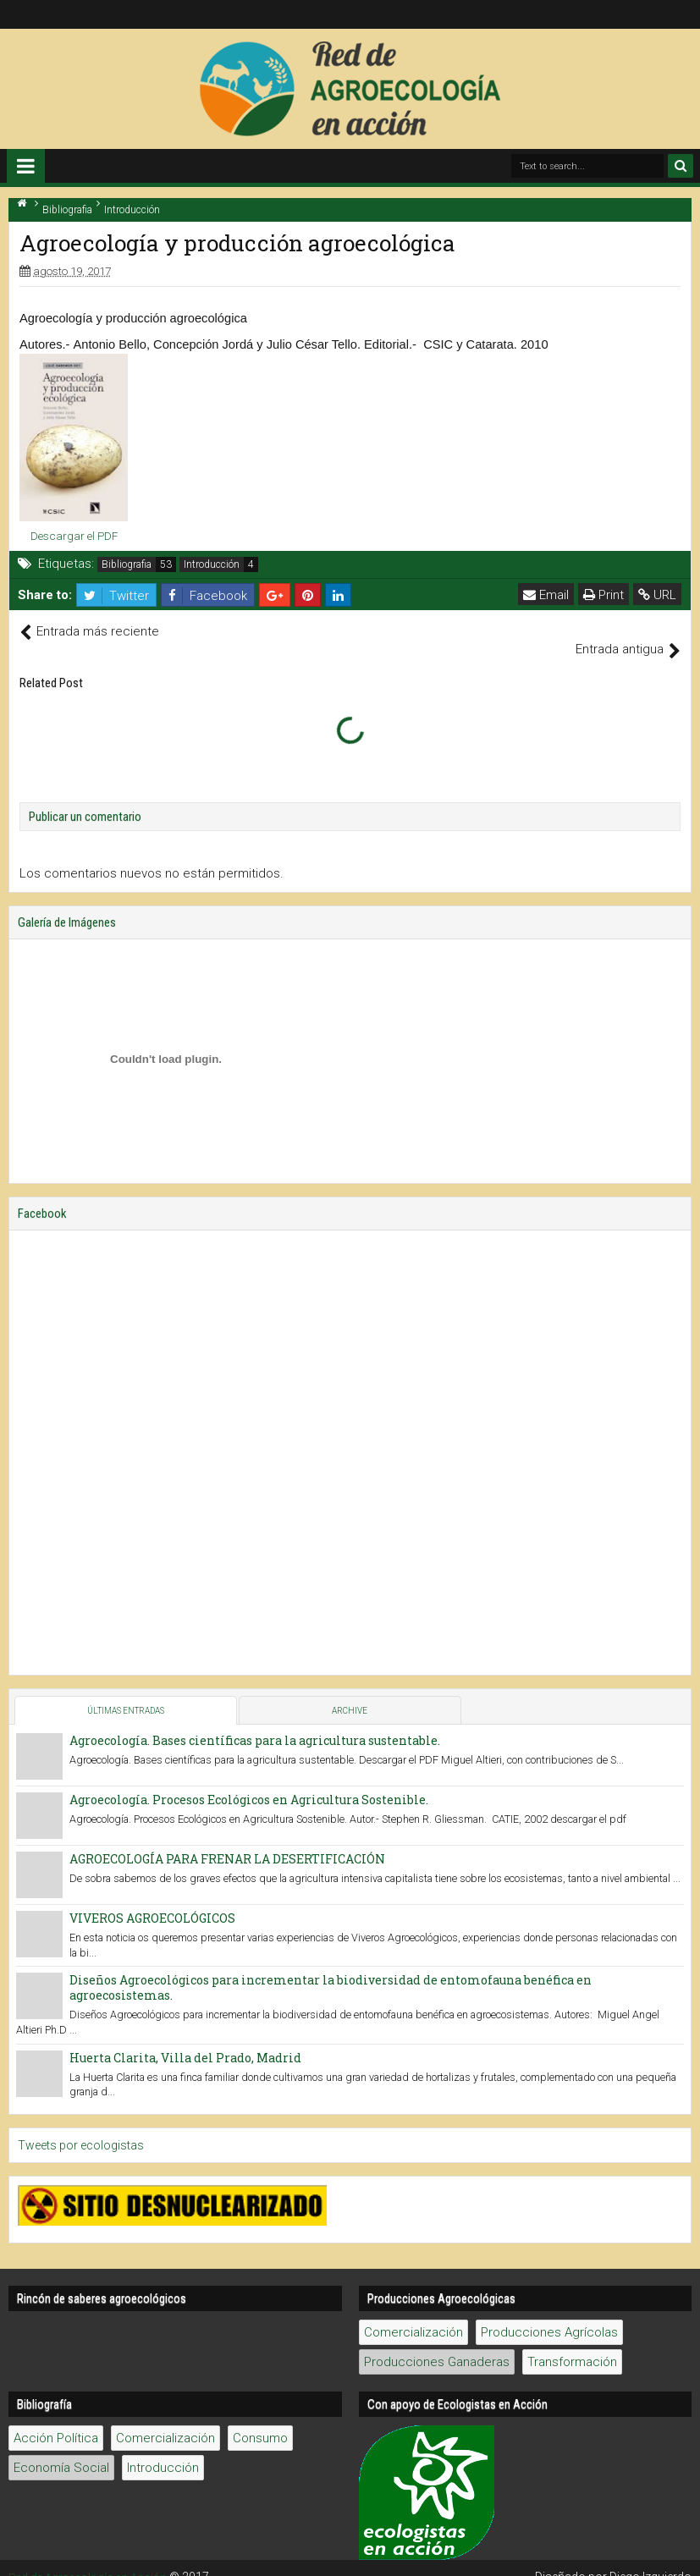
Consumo (260, 2420)
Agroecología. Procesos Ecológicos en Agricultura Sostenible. (248, 1781)
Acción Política (56, 2420)
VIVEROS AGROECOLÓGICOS (152, 1899)
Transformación (572, 2344)
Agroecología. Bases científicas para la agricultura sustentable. (254, 1722)
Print (604, 595)
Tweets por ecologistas (81, 2126)
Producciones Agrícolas (549, 2314)
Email (547, 595)
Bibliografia (127, 564)
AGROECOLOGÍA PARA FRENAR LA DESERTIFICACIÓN (227, 1840)
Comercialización (413, 2314)
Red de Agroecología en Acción (91, 2559)
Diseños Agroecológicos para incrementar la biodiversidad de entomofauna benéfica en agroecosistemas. (330, 1969)
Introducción (212, 564)
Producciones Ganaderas (437, 2344)
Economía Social (61, 2450)
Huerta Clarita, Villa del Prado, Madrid (185, 2039)
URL (658, 595)
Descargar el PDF (74, 535)
